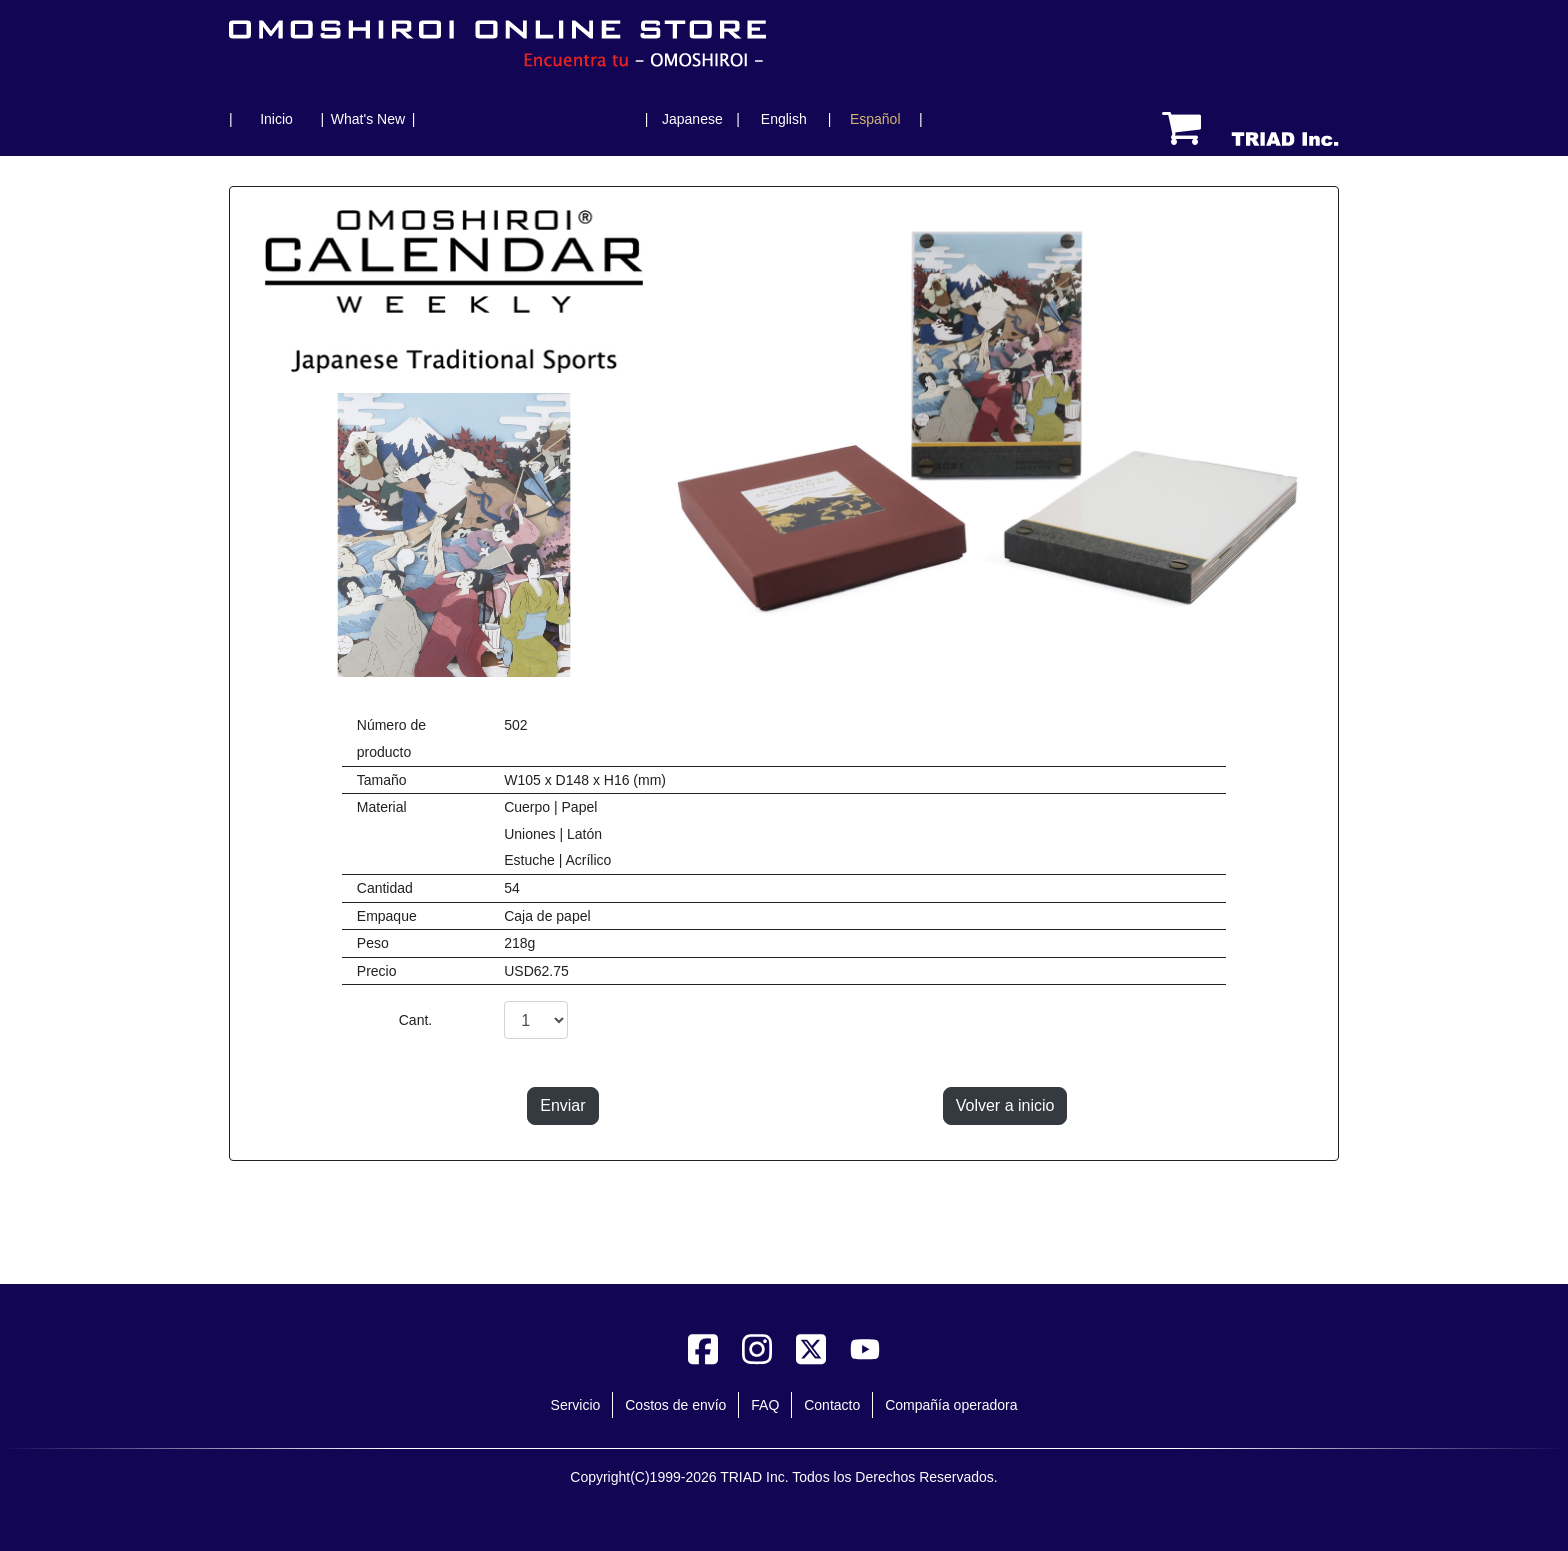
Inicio (276, 119)
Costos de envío (675, 1405)
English (784, 119)
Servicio (576, 1405)
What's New (368, 119)
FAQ (765, 1405)
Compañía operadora (951, 1405)
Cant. (415, 1020)
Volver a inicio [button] (1005, 1105)
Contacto (832, 1405)
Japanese (692, 119)
